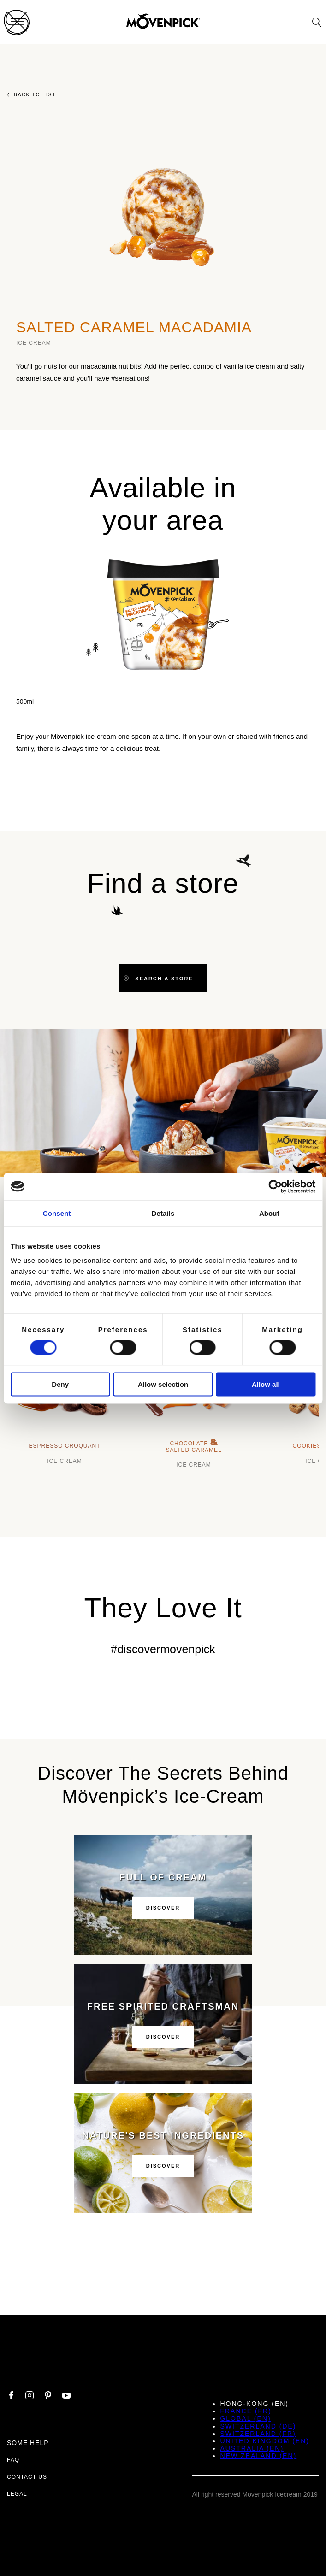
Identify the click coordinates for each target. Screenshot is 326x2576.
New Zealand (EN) (258, 2455)
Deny (60, 1384)
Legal (17, 2494)
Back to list (31, 94)
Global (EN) (245, 2418)
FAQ (13, 2460)
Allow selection (163, 1384)
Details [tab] (163, 1213)
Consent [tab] (57, 1213)
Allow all (266, 1384)
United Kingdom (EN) (264, 2441)
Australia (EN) (252, 2448)
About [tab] (269, 1213)
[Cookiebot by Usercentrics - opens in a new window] (275, 1186)
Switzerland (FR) (258, 2433)
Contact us (27, 2477)
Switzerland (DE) (258, 2426)
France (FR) (245, 2411)
